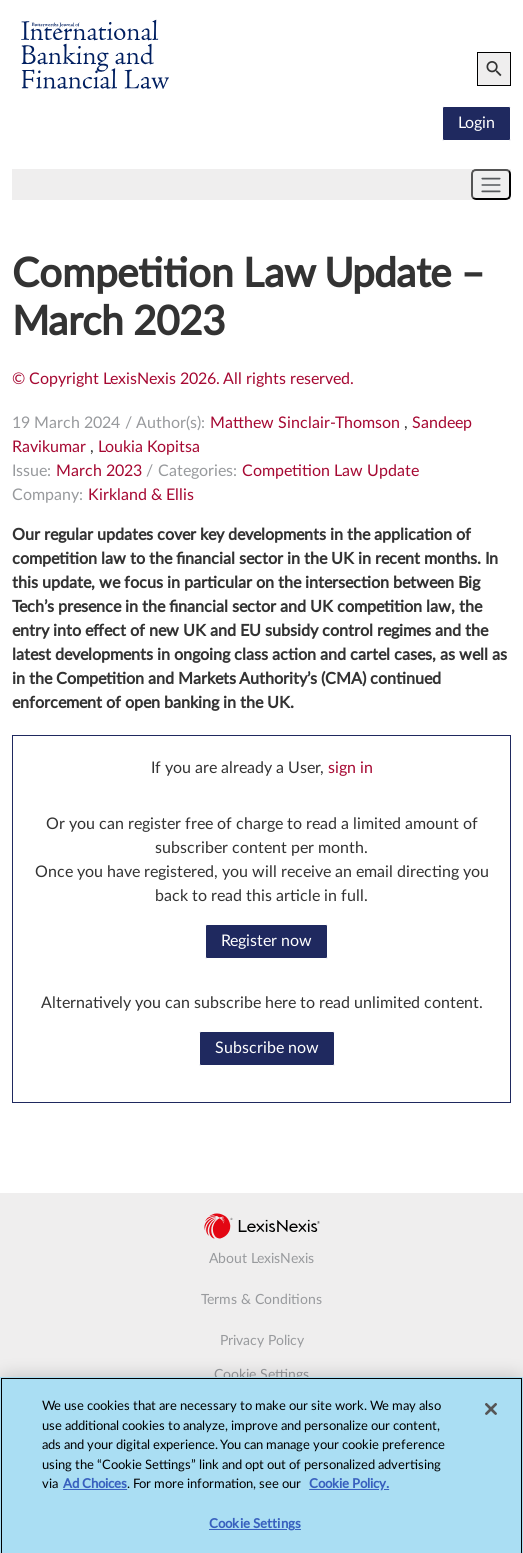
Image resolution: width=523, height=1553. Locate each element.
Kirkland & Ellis (141, 495)
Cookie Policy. (349, 1490)
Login (476, 123)
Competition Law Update (330, 471)
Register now (266, 941)
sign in (350, 768)
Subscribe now (267, 1048)
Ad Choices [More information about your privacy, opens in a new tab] (95, 1490)
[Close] (491, 1415)
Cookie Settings (261, 1375)
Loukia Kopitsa (149, 447)
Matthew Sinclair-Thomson (305, 423)
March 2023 (99, 471)
